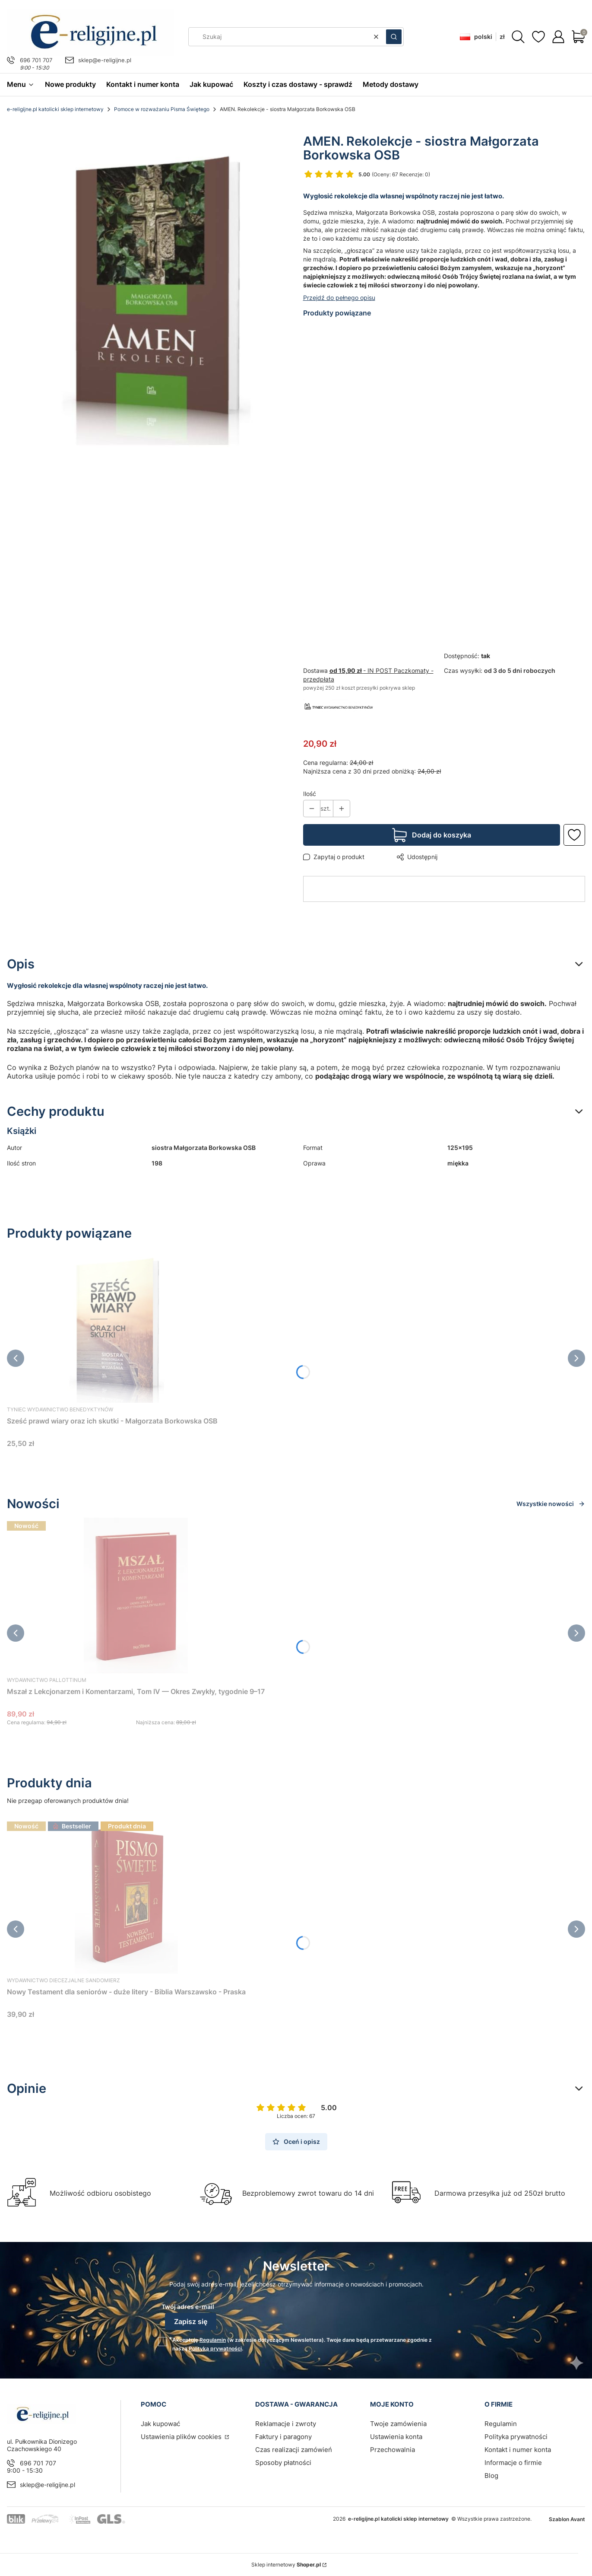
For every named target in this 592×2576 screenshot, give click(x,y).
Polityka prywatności (516, 2437)
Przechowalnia (392, 2449)
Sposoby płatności (283, 2462)
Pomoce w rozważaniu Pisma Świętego (161, 109)
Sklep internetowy (286, 2564)
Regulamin (212, 2340)
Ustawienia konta (396, 2437)
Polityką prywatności (215, 2348)
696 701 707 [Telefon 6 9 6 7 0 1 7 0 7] (36, 60)
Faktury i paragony (283, 2437)
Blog (491, 2475)
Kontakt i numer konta (517, 2449)
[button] (394, 36)
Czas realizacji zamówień (293, 2449)
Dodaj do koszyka (441, 835)
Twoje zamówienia (398, 2424)
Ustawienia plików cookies (182, 2437)
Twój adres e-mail (187, 2306)
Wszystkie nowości (550, 1503)
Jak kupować (160, 2424)
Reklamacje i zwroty (285, 2424)
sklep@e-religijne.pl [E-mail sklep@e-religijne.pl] (104, 60)
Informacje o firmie (513, 2462)
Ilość (309, 793)
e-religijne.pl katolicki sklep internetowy (55, 109)
